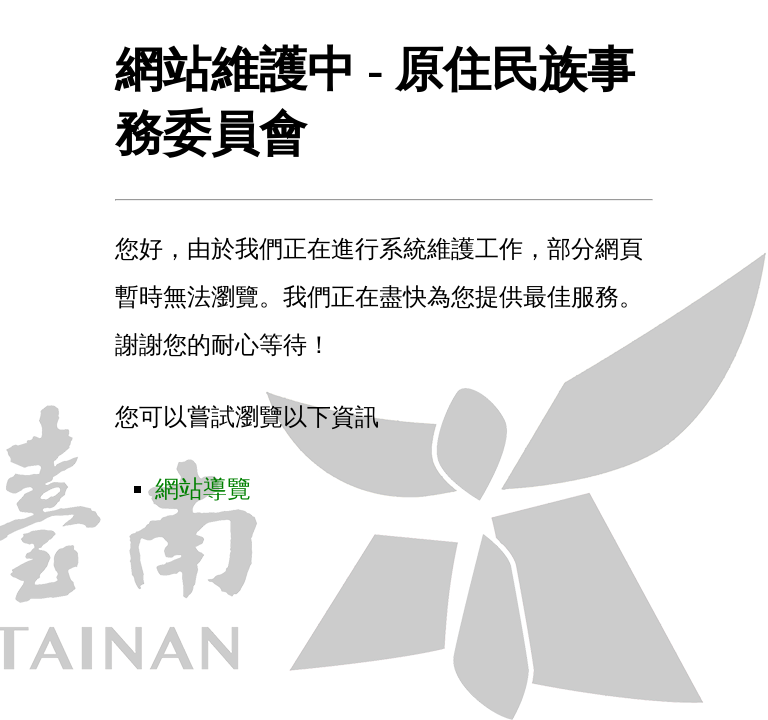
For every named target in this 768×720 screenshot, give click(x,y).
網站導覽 (203, 489)
